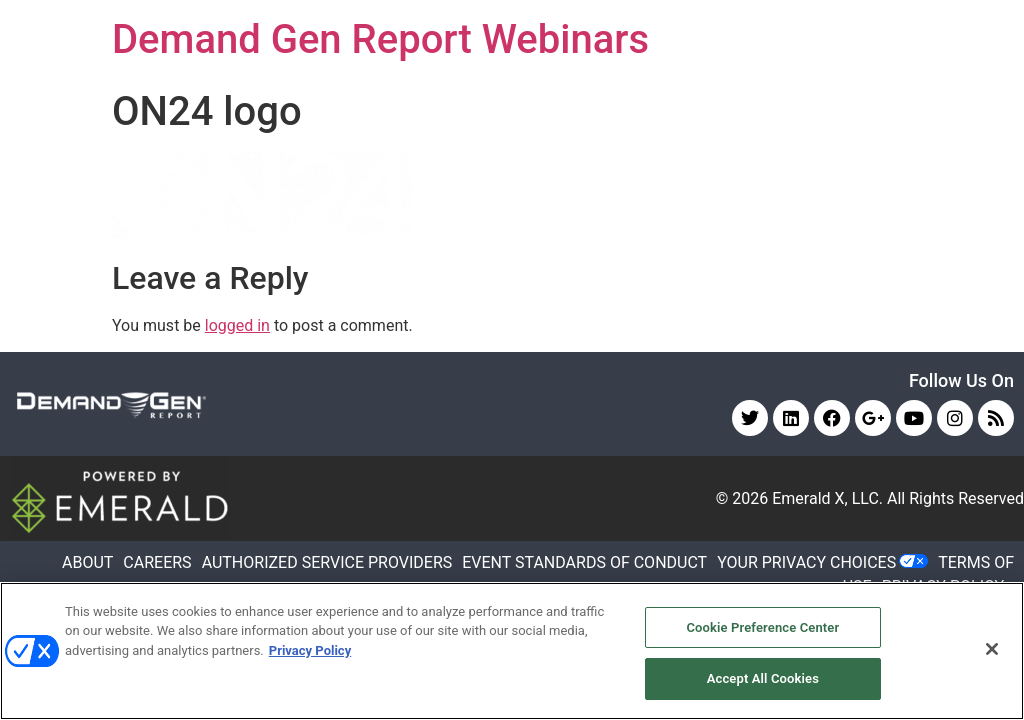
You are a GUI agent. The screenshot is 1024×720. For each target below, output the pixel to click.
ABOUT (87, 562)
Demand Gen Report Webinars (380, 39)
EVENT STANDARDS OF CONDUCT (584, 562)
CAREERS (157, 562)
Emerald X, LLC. (827, 498)
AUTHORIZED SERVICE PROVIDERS (327, 562)
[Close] (992, 649)
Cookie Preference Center (762, 627)
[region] (512, 651)
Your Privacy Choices (806, 562)
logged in (237, 325)
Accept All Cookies (763, 678)
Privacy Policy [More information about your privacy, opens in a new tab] (310, 650)
